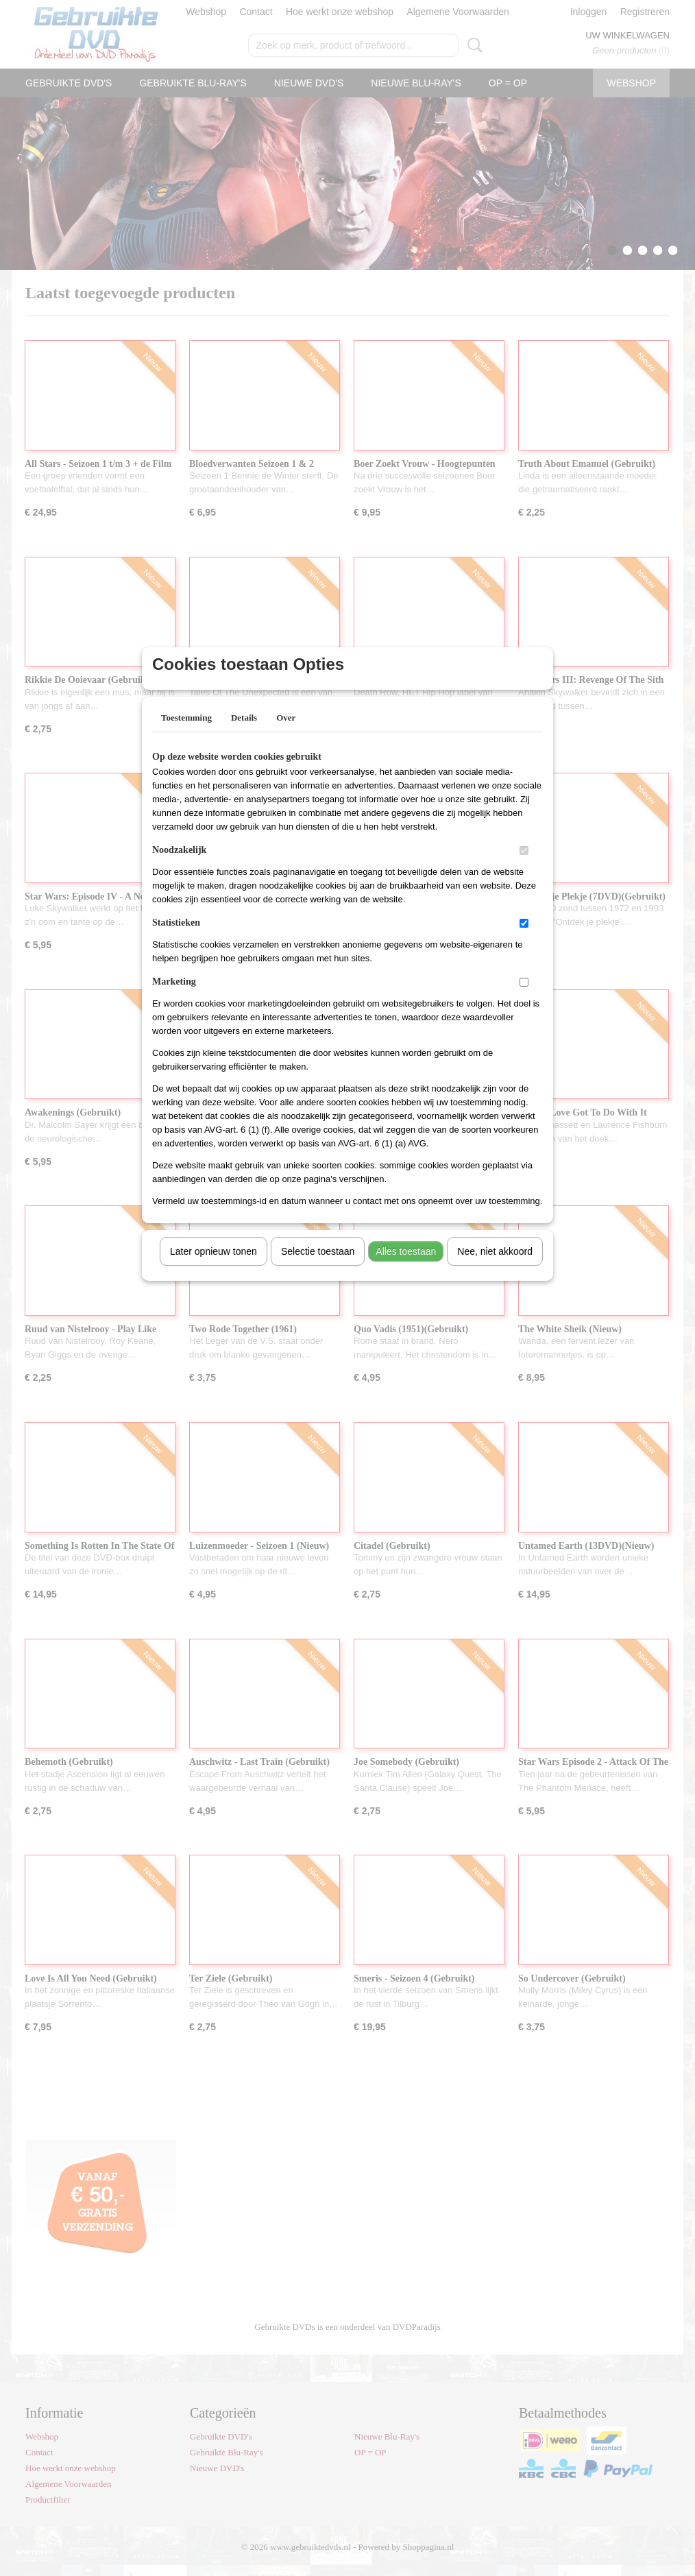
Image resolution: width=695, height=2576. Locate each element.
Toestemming (186, 735)
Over (285, 735)
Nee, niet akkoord (495, 1269)
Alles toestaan (406, 1269)
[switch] (524, 868)
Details (244, 735)
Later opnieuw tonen (213, 1269)
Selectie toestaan (317, 1269)
